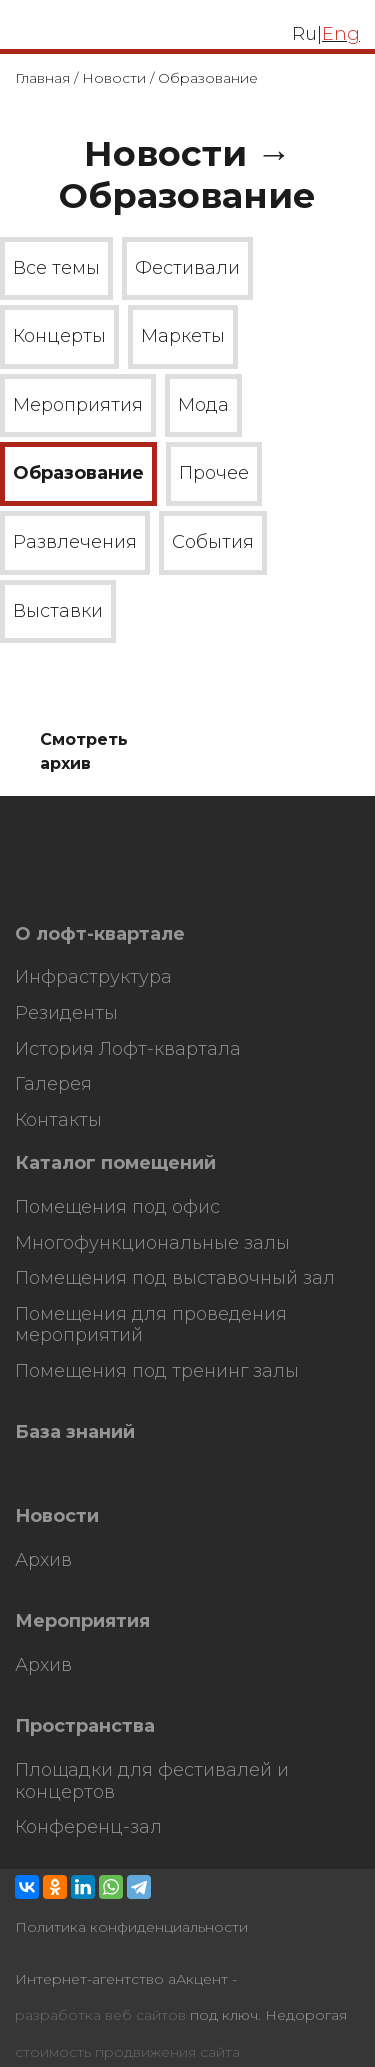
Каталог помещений (115, 1163)
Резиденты (66, 1013)
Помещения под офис (117, 1207)
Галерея (53, 1084)
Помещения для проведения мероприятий (151, 1325)
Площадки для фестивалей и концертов (152, 1781)
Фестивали (187, 268)
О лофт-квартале (100, 934)
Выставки (58, 611)
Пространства (85, 1726)
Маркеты (183, 336)
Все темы (56, 268)
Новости (114, 78)
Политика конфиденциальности (131, 1927)
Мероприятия (78, 405)
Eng (341, 34)
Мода (203, 405)
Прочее (214, 473)
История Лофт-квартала (128, 1049)
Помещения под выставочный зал (175, 1278)
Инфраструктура (93, 977)
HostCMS (48, 893)
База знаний (75, 1432)
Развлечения (75, 542)
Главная (42, 78)
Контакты (58, 1120)
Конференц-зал (88, 1827)
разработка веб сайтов (100, 2015)
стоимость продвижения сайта (127, 2052)
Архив (43, 1560)
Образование (78, 473)
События (213, 542)
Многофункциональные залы (152, 1243)
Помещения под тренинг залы (157, 1371)
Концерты (59, 336)
